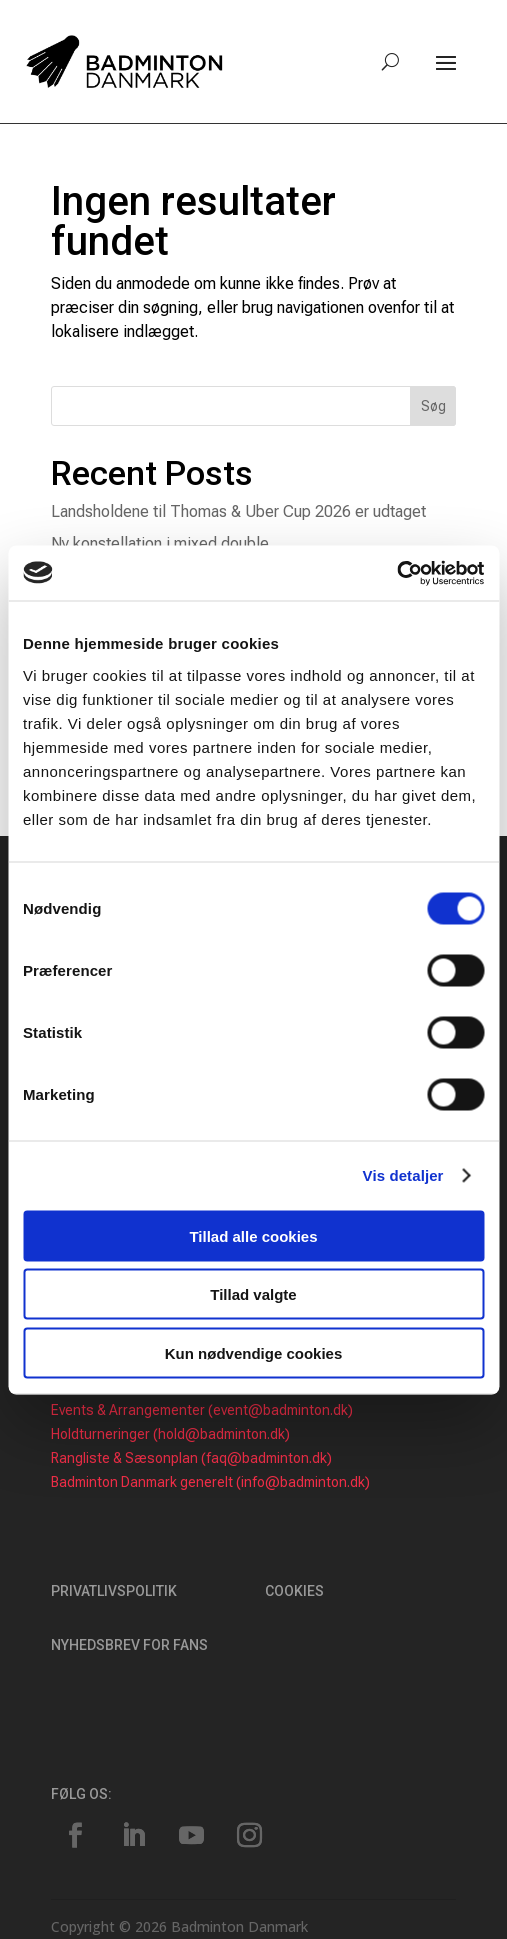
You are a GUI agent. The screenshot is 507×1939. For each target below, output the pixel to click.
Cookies (294, 1591)
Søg (433, 406)
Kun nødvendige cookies (254, 1352)
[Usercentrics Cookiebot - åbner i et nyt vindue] (396, 573)
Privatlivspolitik (114, 1591)
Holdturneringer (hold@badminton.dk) (170, 1434)
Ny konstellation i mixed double (160, 543)
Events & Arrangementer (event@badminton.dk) (202, 1410)
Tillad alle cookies (253, 1235)
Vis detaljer (403, 1175)
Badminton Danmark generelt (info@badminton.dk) (210, 1482)
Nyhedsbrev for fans (129, 1645)
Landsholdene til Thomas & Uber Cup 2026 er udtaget (238, 511)
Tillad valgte (253, 1294)
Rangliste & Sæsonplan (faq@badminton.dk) (191, 1458)
